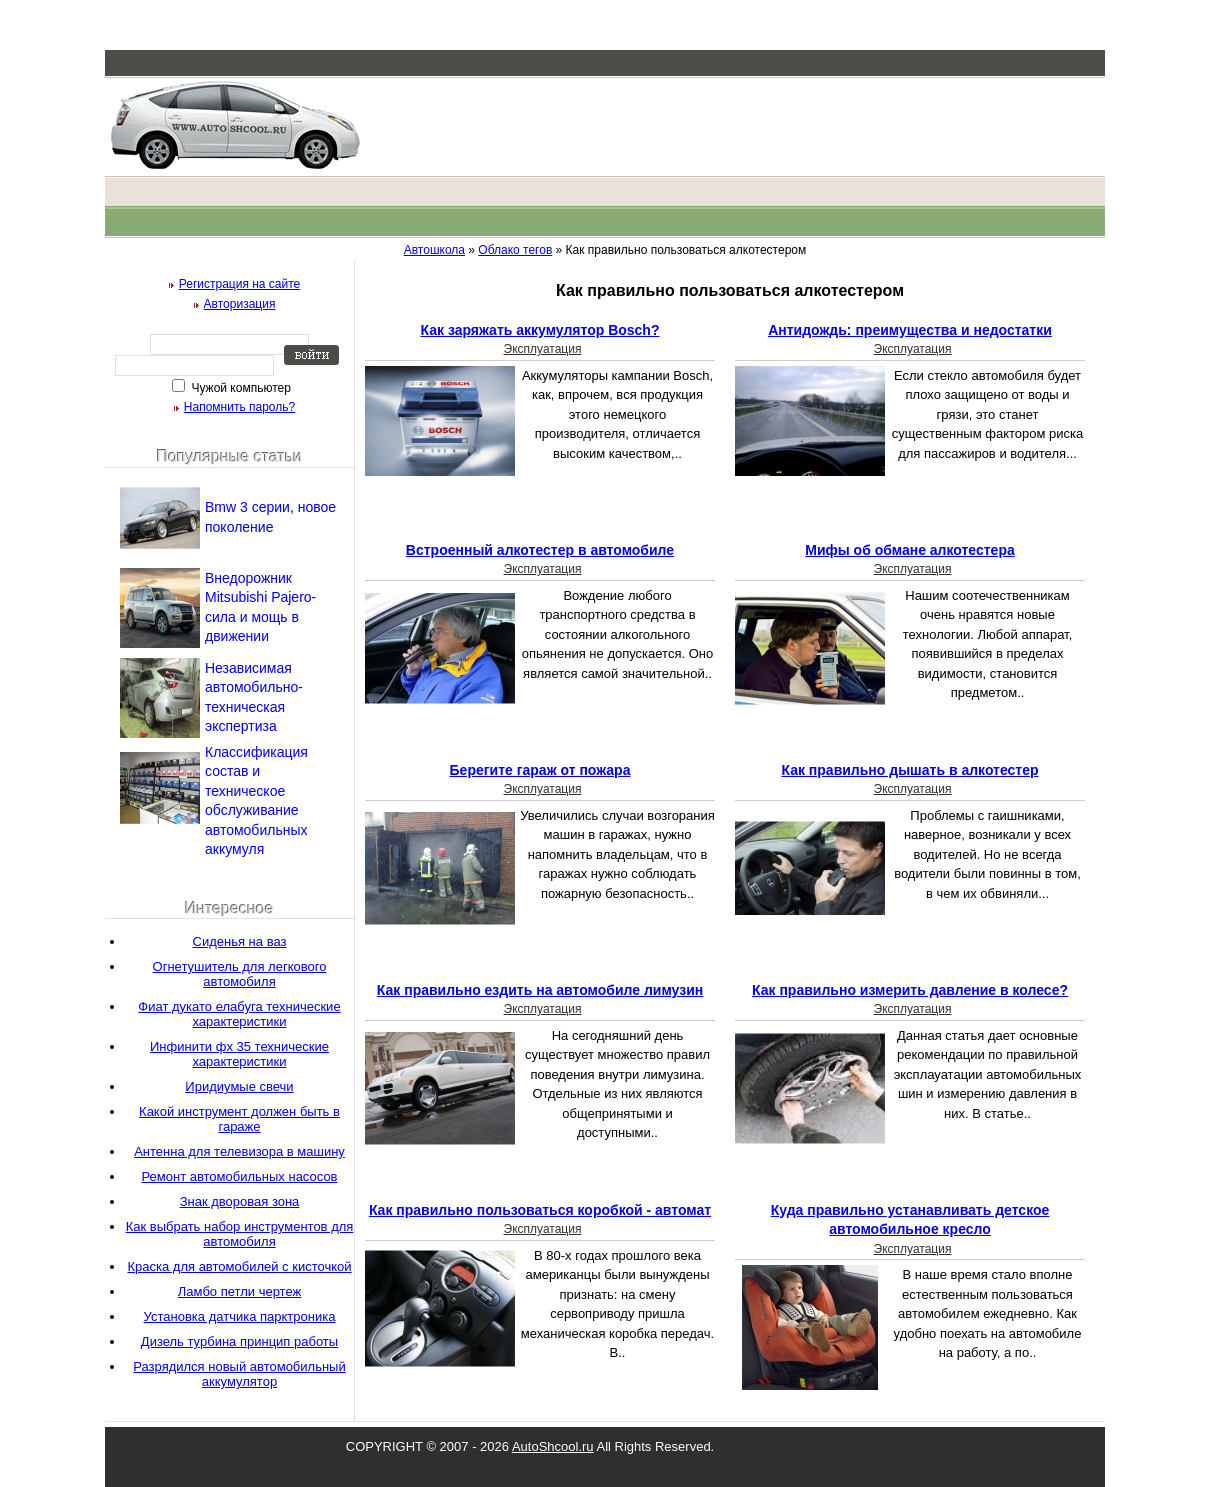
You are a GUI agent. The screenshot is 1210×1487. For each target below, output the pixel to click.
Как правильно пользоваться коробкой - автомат (540, 1210)
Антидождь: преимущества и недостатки (910, 330)
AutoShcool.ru (553, 1446)
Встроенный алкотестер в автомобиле (540, 550)
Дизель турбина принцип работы (239, 1341)
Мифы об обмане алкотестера (910, 550)
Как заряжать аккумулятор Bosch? (540, 330)
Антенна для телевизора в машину (239, 1151)
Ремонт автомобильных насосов (239, 1176)
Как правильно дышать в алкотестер (909, 770)
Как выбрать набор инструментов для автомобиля (240, 1234)
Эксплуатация (543, 349)
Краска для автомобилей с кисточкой (239, 1266)
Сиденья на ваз (240, 941)
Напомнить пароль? (239, 407)
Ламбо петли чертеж (239, 1291)
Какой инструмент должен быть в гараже (239, 1119)
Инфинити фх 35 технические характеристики (239, 1054)
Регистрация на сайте (240, 284)
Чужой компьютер (239, 388)
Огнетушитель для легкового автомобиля (240, 974)
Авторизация (240, 304)
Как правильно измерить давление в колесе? (910, 990)
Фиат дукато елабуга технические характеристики (239, 1014)
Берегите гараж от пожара (540, 770)
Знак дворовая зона (240, 1201)
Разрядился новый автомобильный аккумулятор (239, 1374)
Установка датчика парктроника (240, 1316)
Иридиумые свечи (239, 1086)
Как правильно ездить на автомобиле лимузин (540, 990)
